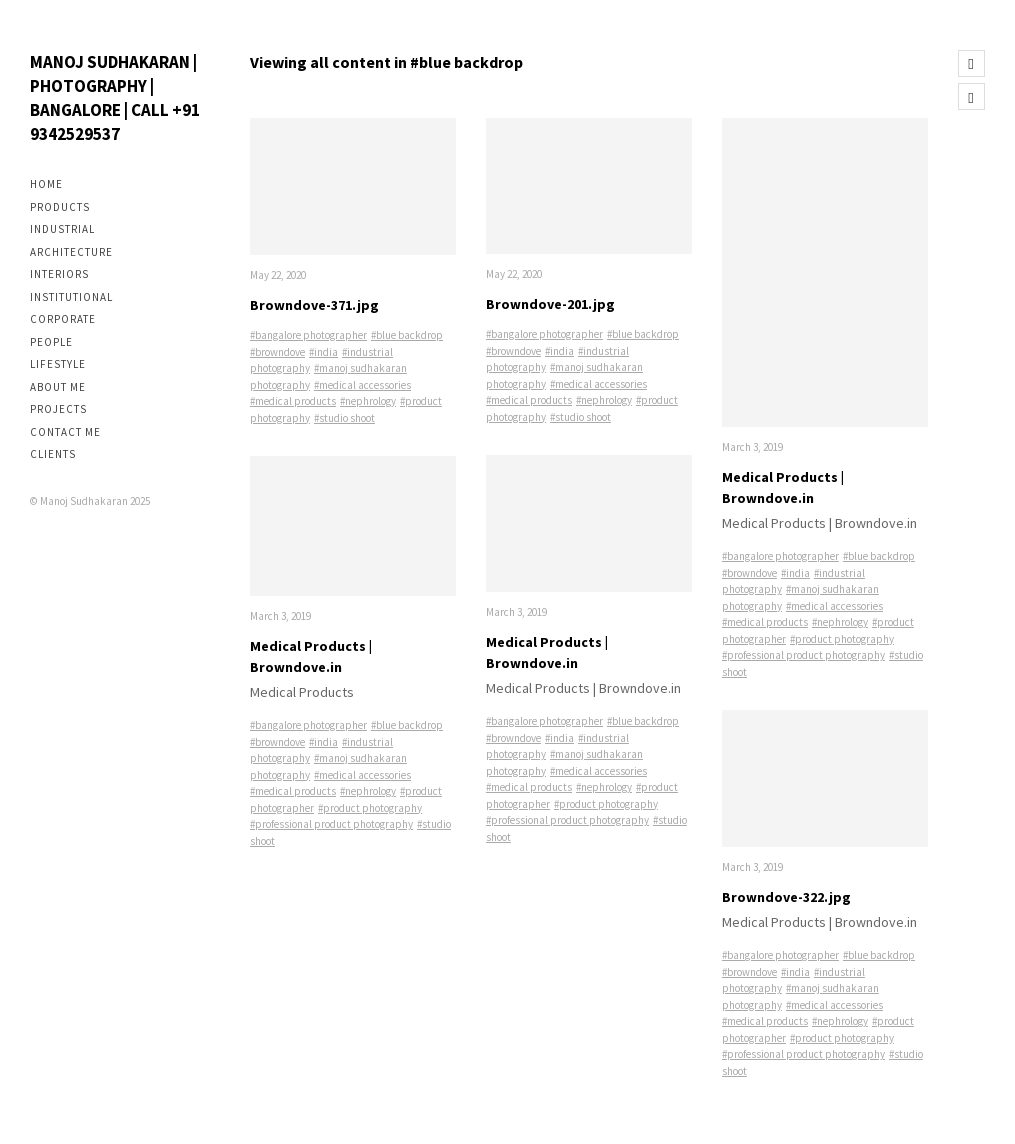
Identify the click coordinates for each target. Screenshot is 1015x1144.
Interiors (59, 274)
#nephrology (368, 401)
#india (323, 352)
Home (46, 184)
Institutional (71, 297)
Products (60, 207)
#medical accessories (362, 385)
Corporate (63, 319)
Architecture (71, 252)
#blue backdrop (407, 335)
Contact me (65, 432)
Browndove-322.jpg (786, 897)
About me (58, 387)
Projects (58, 409)
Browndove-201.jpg (550, 304)
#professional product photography (331, 824)
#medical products (293, 401)
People (51, 342)
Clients (53, 454)
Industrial (62, 229)
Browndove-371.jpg (314, 305)
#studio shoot (344, 418)
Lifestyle (58, 364)
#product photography (370, 808)
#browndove (277, 352)
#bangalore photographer (308, 335)
